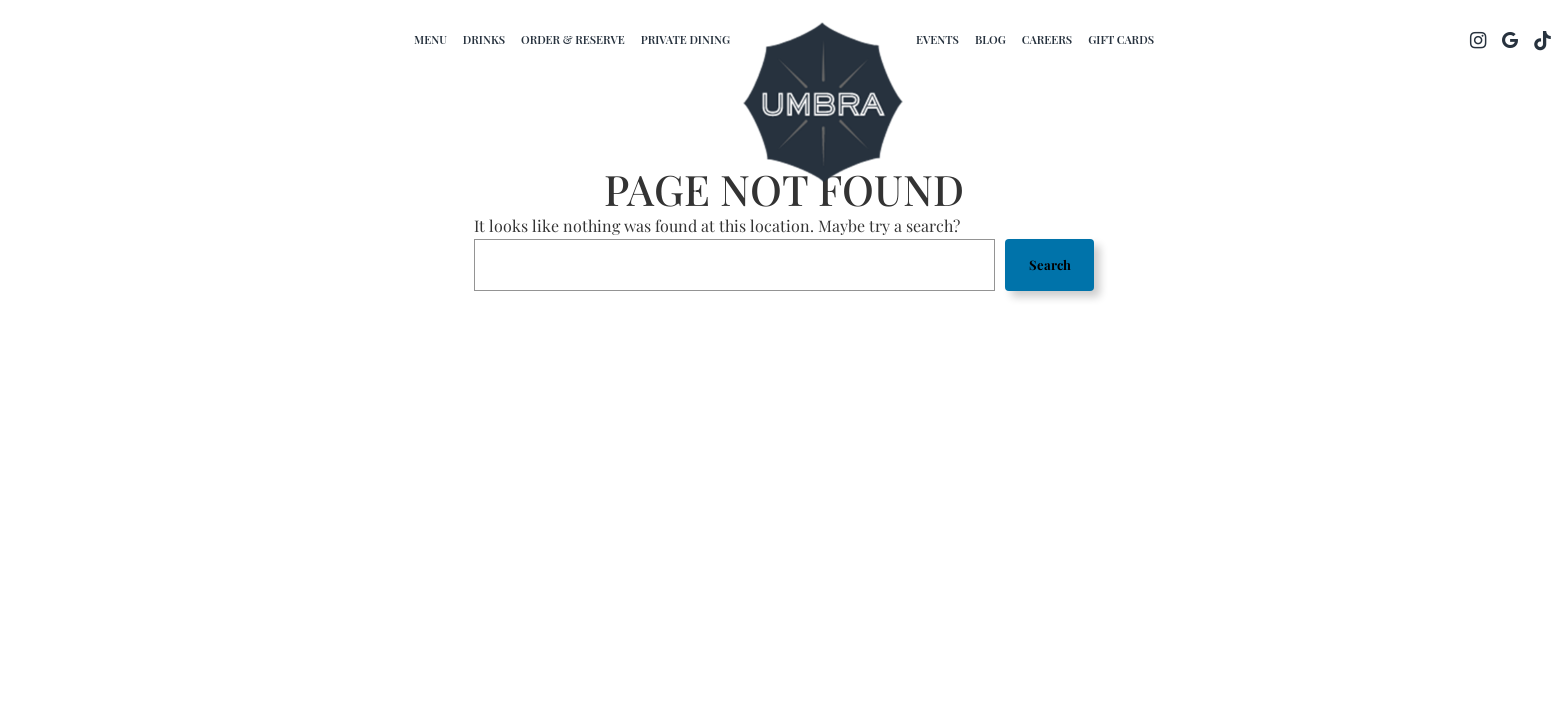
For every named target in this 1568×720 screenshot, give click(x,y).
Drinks (484, 39)
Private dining (685, 39)
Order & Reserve (573, 39)
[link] (823, 105)
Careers (1047, 39)
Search (1050, 264)
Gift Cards (1121, 39)
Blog (990, 39)
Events (937, 39)
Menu (430, 39)
